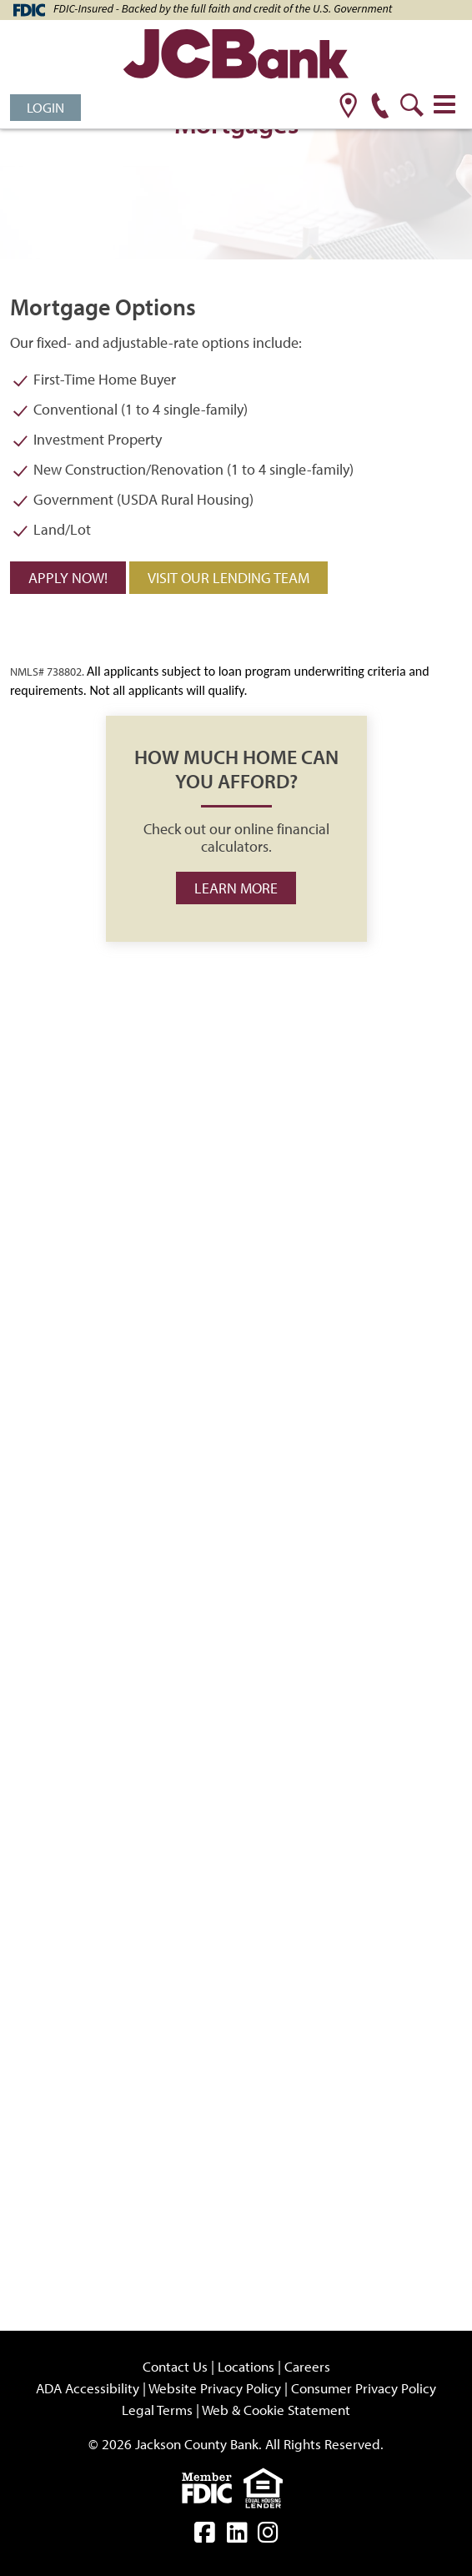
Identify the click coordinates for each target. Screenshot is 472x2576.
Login (45, 107)
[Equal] (267, 2486)
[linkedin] (237, 2535)
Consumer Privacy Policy (363, 2388)
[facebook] (204, 2535)
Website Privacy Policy (214, 2388)
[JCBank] (236, 56)
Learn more (236, 888)
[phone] (380, 107)
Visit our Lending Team (228, 577)
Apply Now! (68, 577)
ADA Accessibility (87, 2388)
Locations (246, 2366)
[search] (411, 107)
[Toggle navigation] (444, 104)
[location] (348, 107)
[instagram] (268, 2535)
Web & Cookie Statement (276, 2409)
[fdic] (213, 2486)
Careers (307, 2366)
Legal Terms (157, 2409)
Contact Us (175, 2366)
